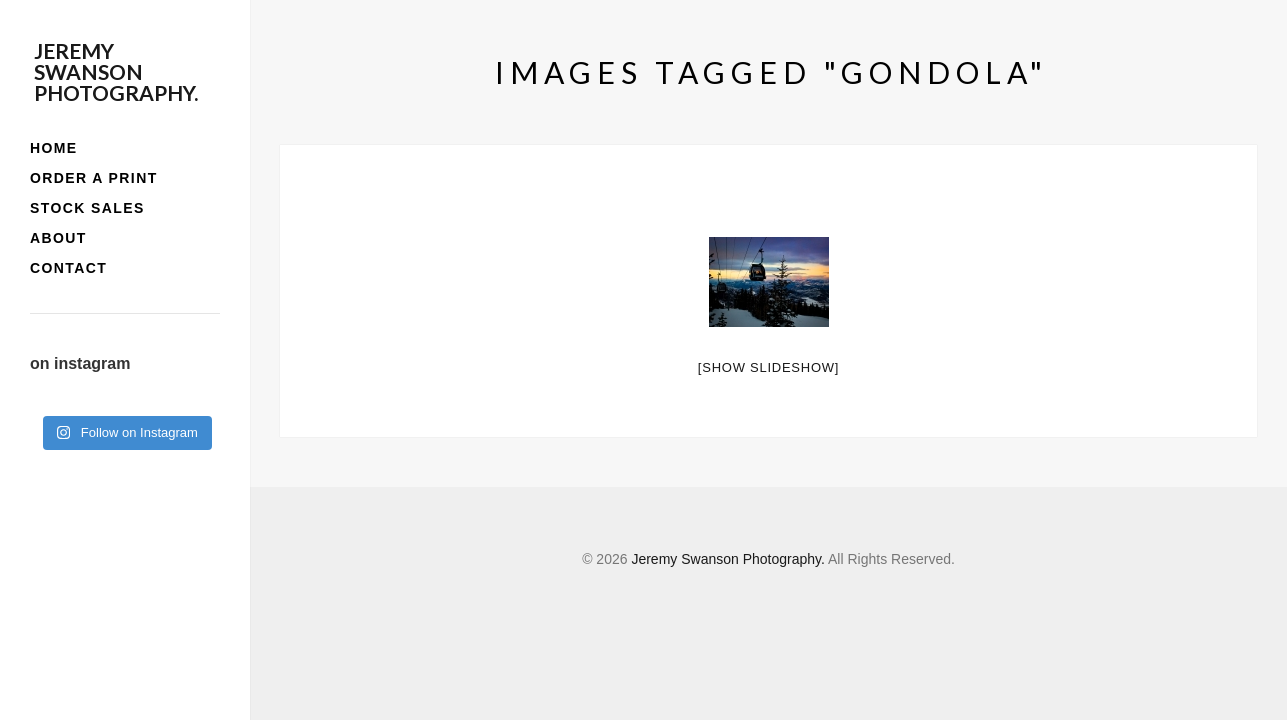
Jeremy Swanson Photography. (116, 71)
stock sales (87, 208)
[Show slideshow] (768, 367)
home (54, 148)
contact (68, 268)
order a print (94, 178)
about (58, 238)
